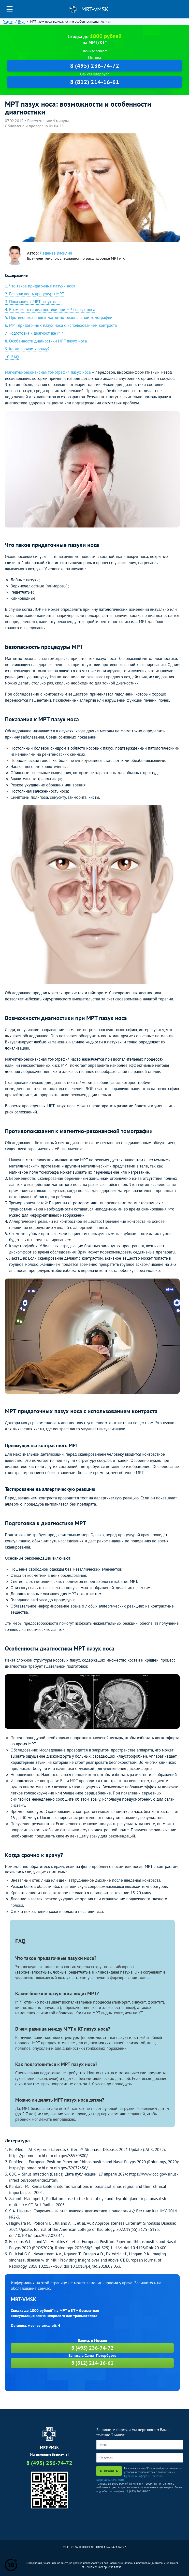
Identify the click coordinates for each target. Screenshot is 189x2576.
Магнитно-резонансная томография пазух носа (48, 372)
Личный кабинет (169, 9)
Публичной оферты (136, 2476)
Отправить (109, 2471)
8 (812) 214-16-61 (92, 2363)
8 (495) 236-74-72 (180, 9)
